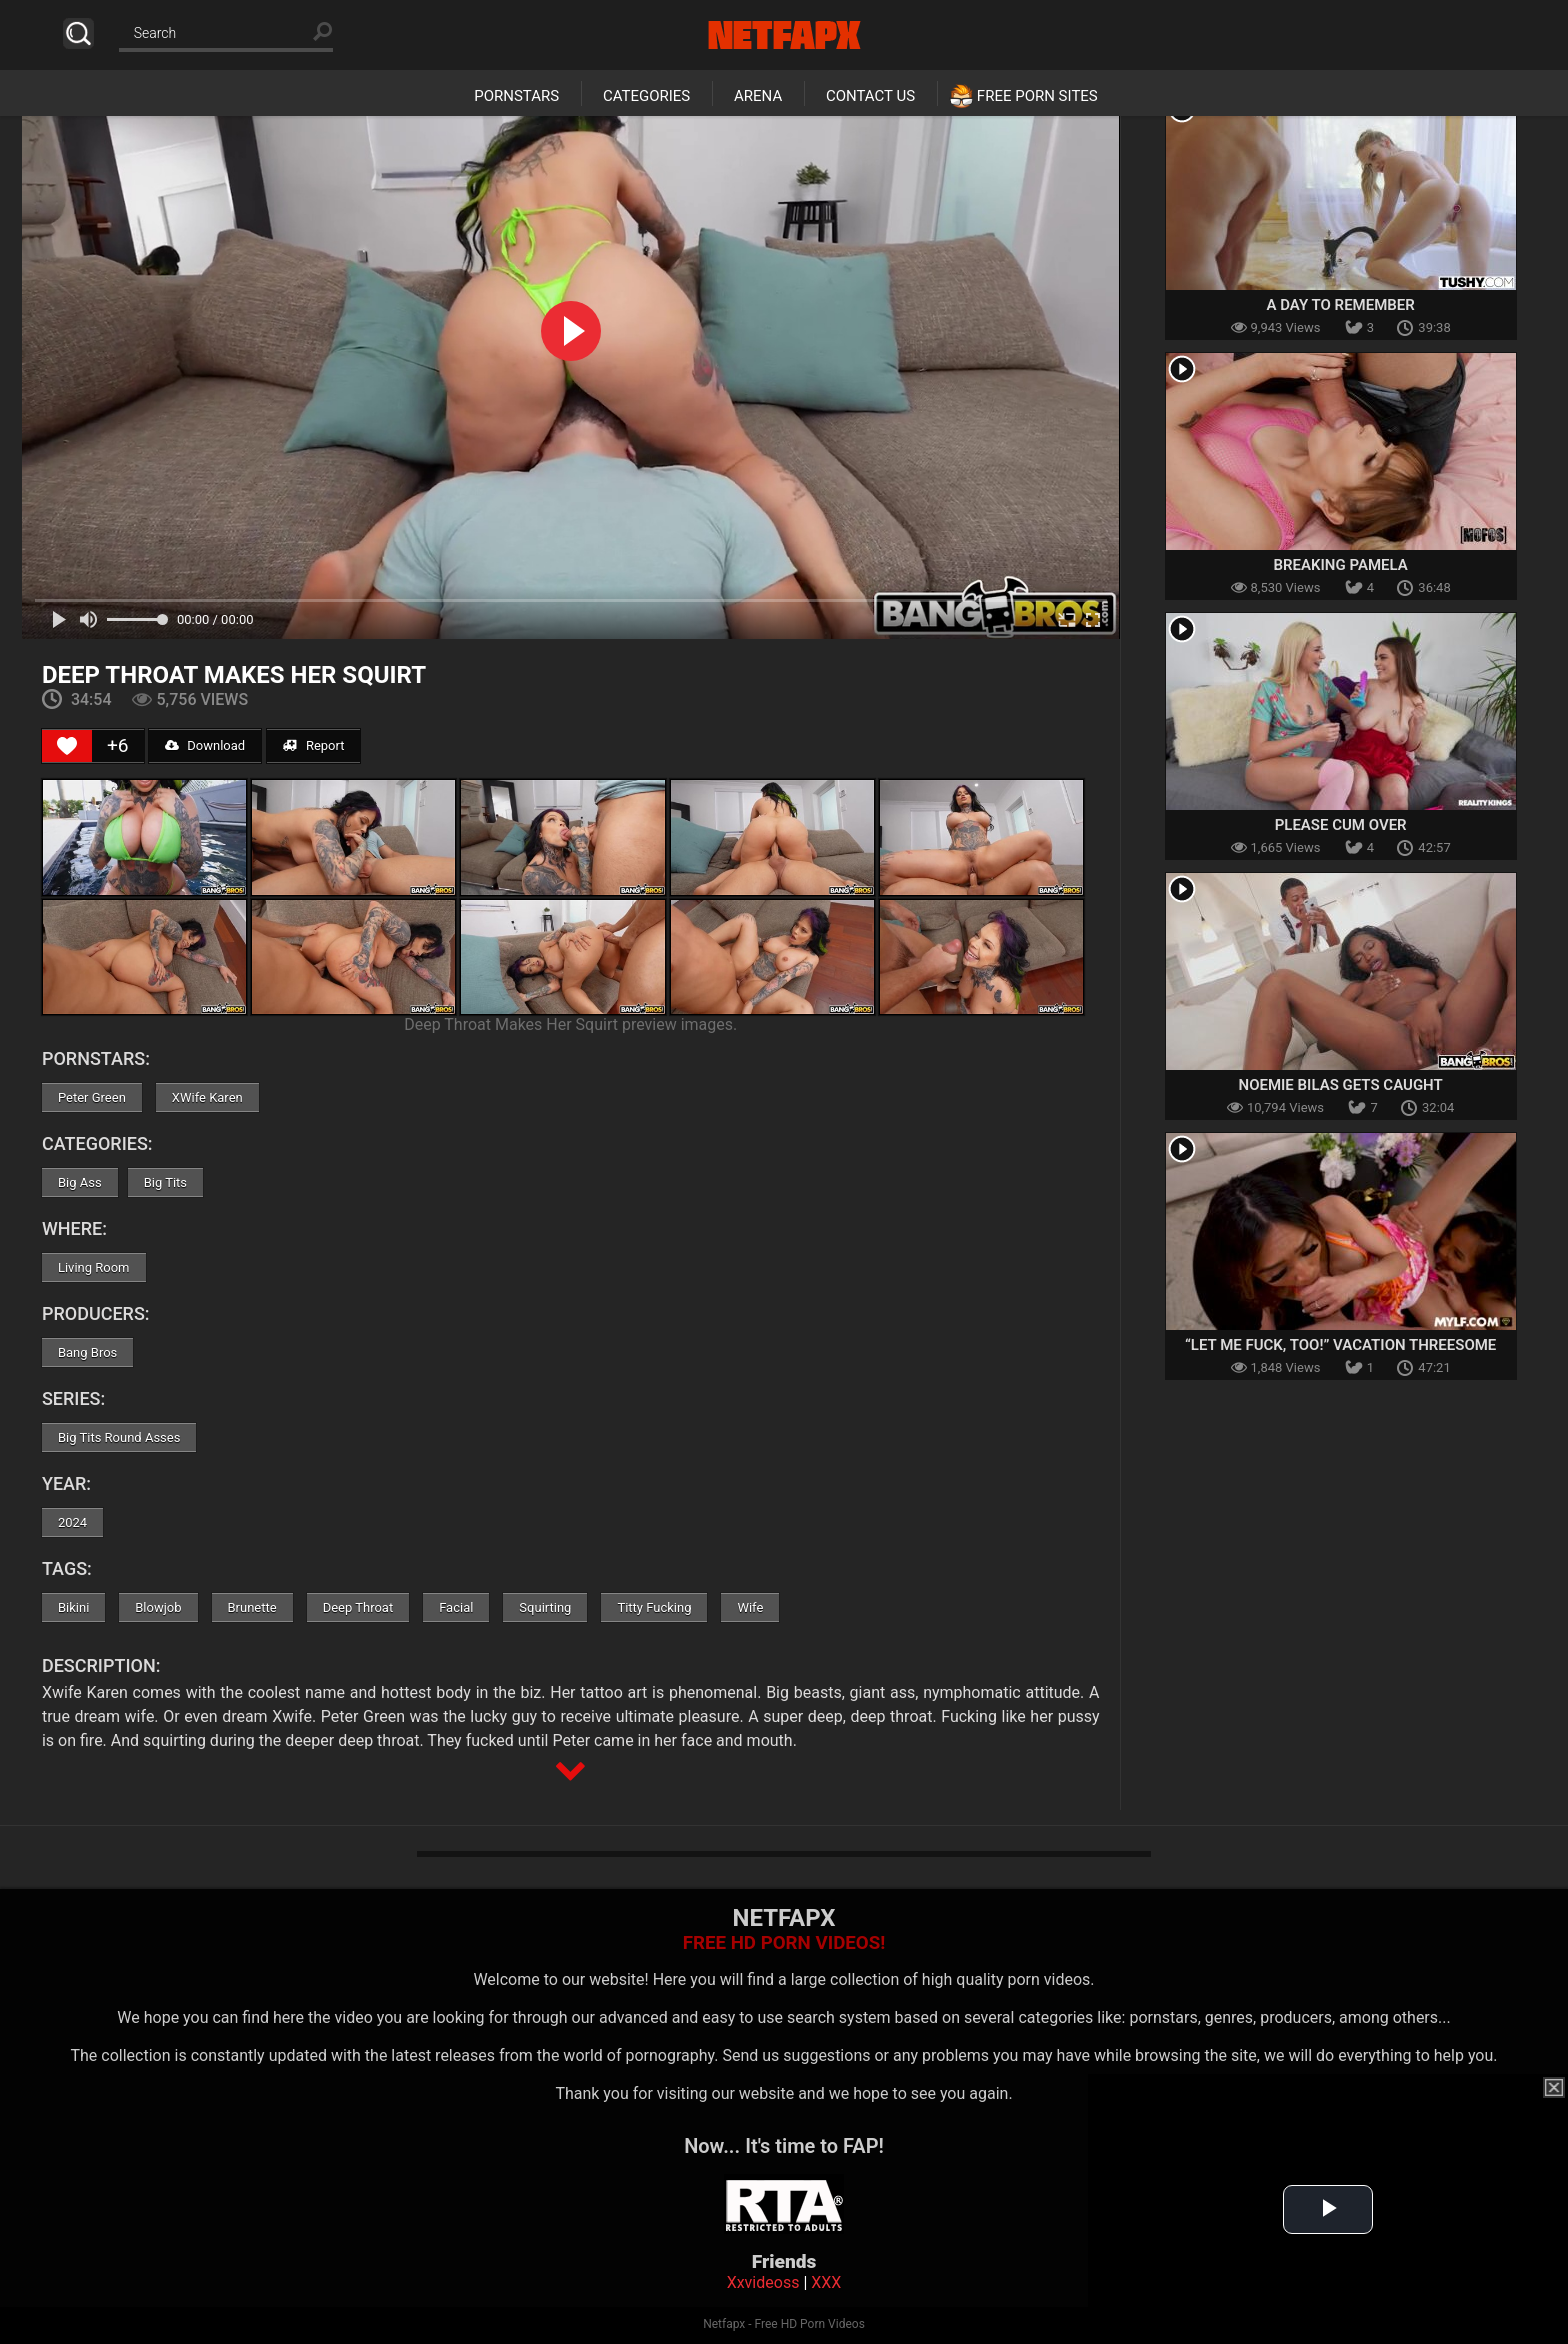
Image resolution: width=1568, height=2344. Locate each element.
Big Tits (165, 1182)
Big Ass (80, 1182)
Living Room (94, 1267)
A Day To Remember (1340, 305)
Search (78, 33)
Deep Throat (358, 1607)
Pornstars (516, 96)
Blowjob (158, 1607)
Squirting (545, 1607)
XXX (826, 2282)
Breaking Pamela (1341, 565)
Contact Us (870, 96)
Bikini (73, 1607)
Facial (456, 1607)
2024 (72, 1522)
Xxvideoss (763, 2282)
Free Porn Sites (1037, 96)
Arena (758, 96)
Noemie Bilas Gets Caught (1341, 1085)
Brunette (252, 1607)
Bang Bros (87, 1352)
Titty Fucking (654, 1607)
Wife (750, 1607)
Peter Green (92, 1097)
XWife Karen (207, 1097)
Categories (646, 96)
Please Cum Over (1341, 825)
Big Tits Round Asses (119, 1437)
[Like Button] (67, 746)
